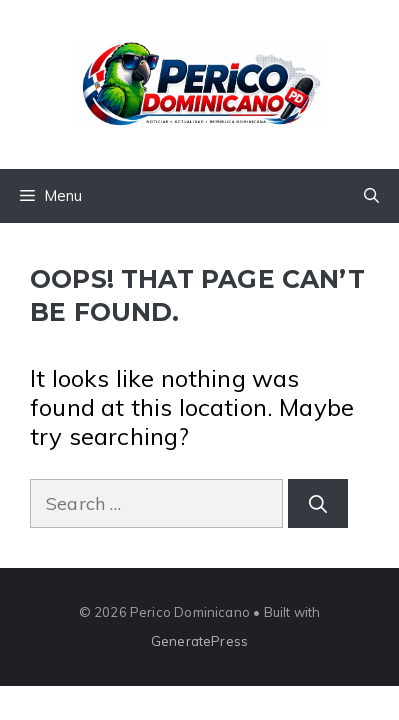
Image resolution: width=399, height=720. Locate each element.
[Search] (318, 503)
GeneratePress (199, 641)
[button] (371, 196)
